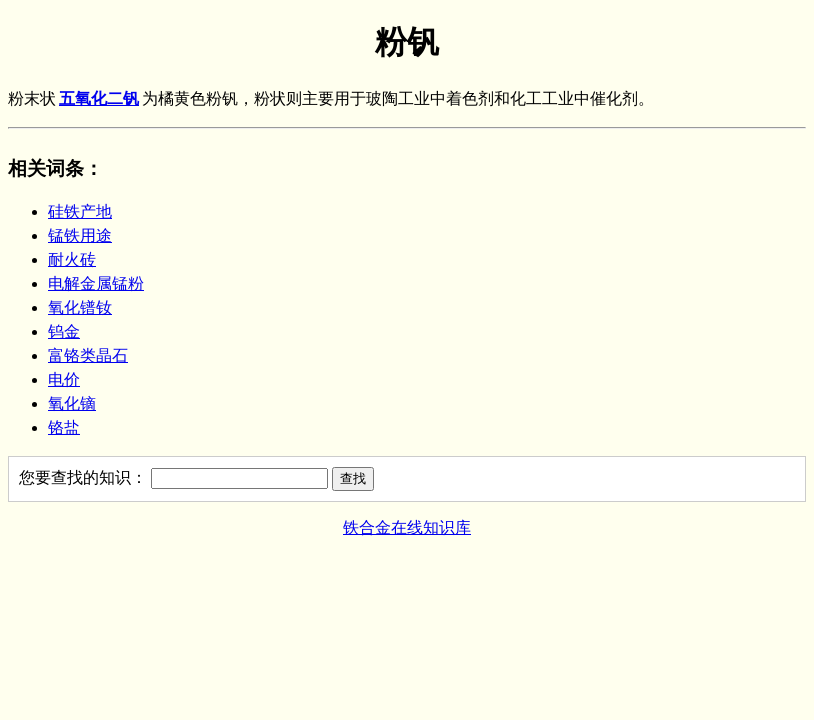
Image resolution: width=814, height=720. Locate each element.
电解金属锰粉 (96, 283)
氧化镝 (72, 403)
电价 (64, 379)
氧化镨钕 (80, 307)
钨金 (64, 331)
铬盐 (64, 427)
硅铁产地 (80, 211)
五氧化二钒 (99, 98)
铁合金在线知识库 (407, 527)
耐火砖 (72, 259)
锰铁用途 (80, 235)
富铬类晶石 (88, 355)
